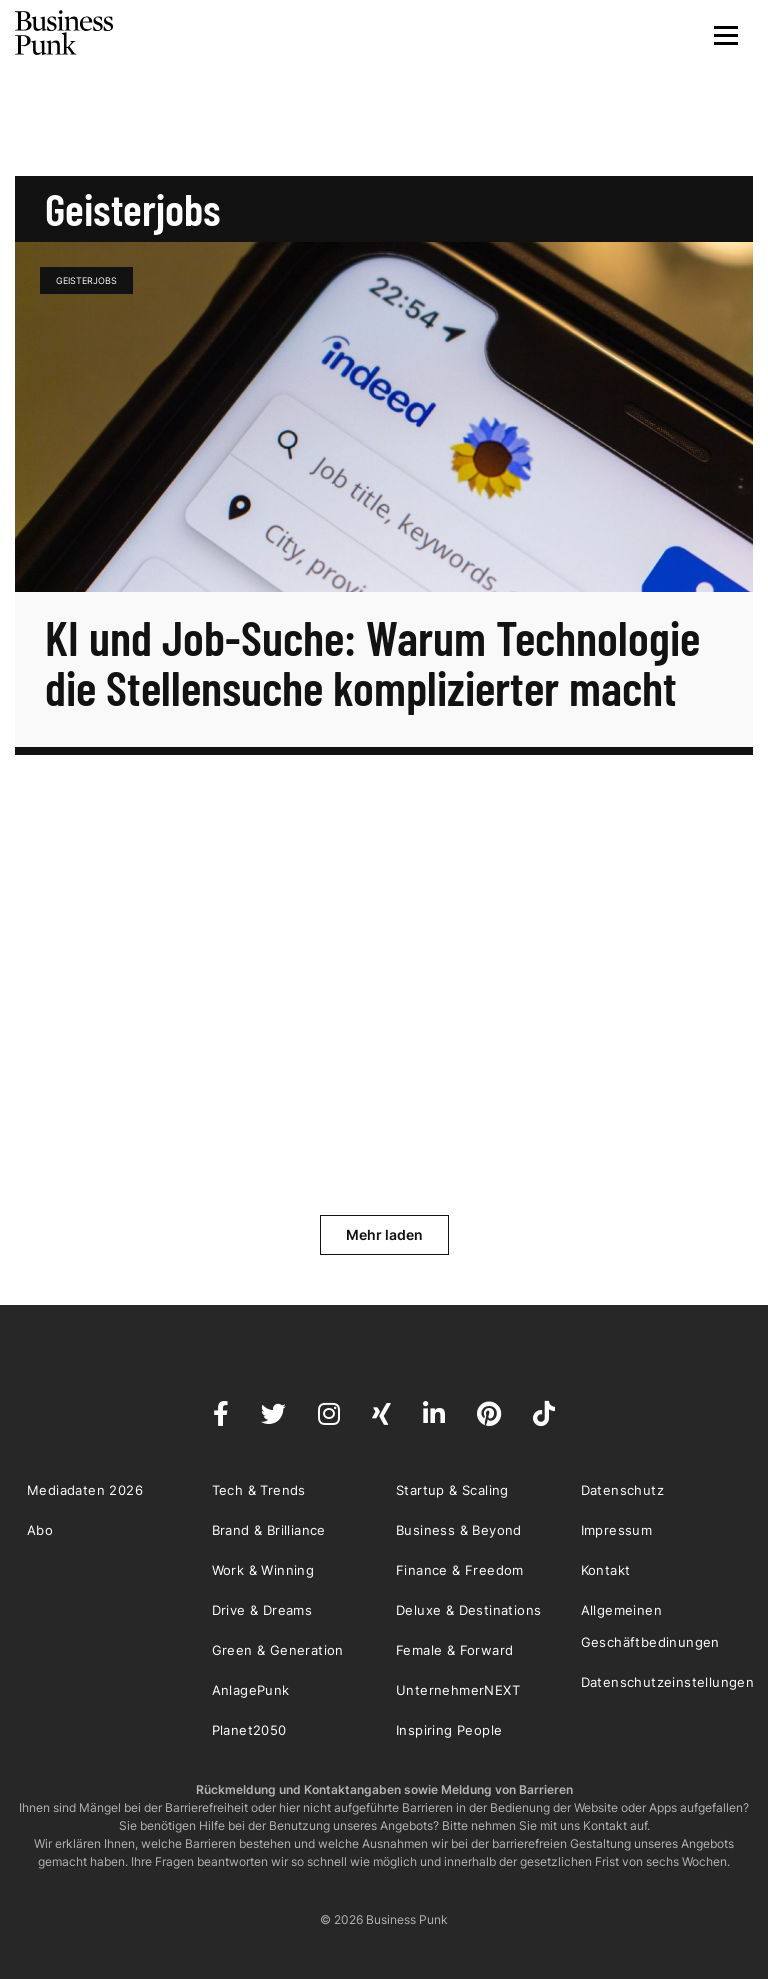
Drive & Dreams (262, 1610)
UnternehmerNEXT (458, 1690)
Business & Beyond (459, 1530)
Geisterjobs (86, 280)
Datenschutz (622, 1490)
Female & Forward (454, 1650)
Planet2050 (249, 1730)
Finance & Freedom (460, 1570)
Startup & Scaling (452, 1490)
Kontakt (606, 1570)
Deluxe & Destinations (468, 1610)
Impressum (617, 1530)
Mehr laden (384, 1234)
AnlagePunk (251, 1690)
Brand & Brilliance (269, 1530)
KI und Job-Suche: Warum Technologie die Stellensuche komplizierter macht (372, 662)
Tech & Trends (259, 1490)
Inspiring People (449, 1730)
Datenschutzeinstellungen (668, 1682)
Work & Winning (263, 1570)
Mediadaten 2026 (85, 1490)
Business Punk (65, 33)
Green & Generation (278, 1650)
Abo (40, 1530)
